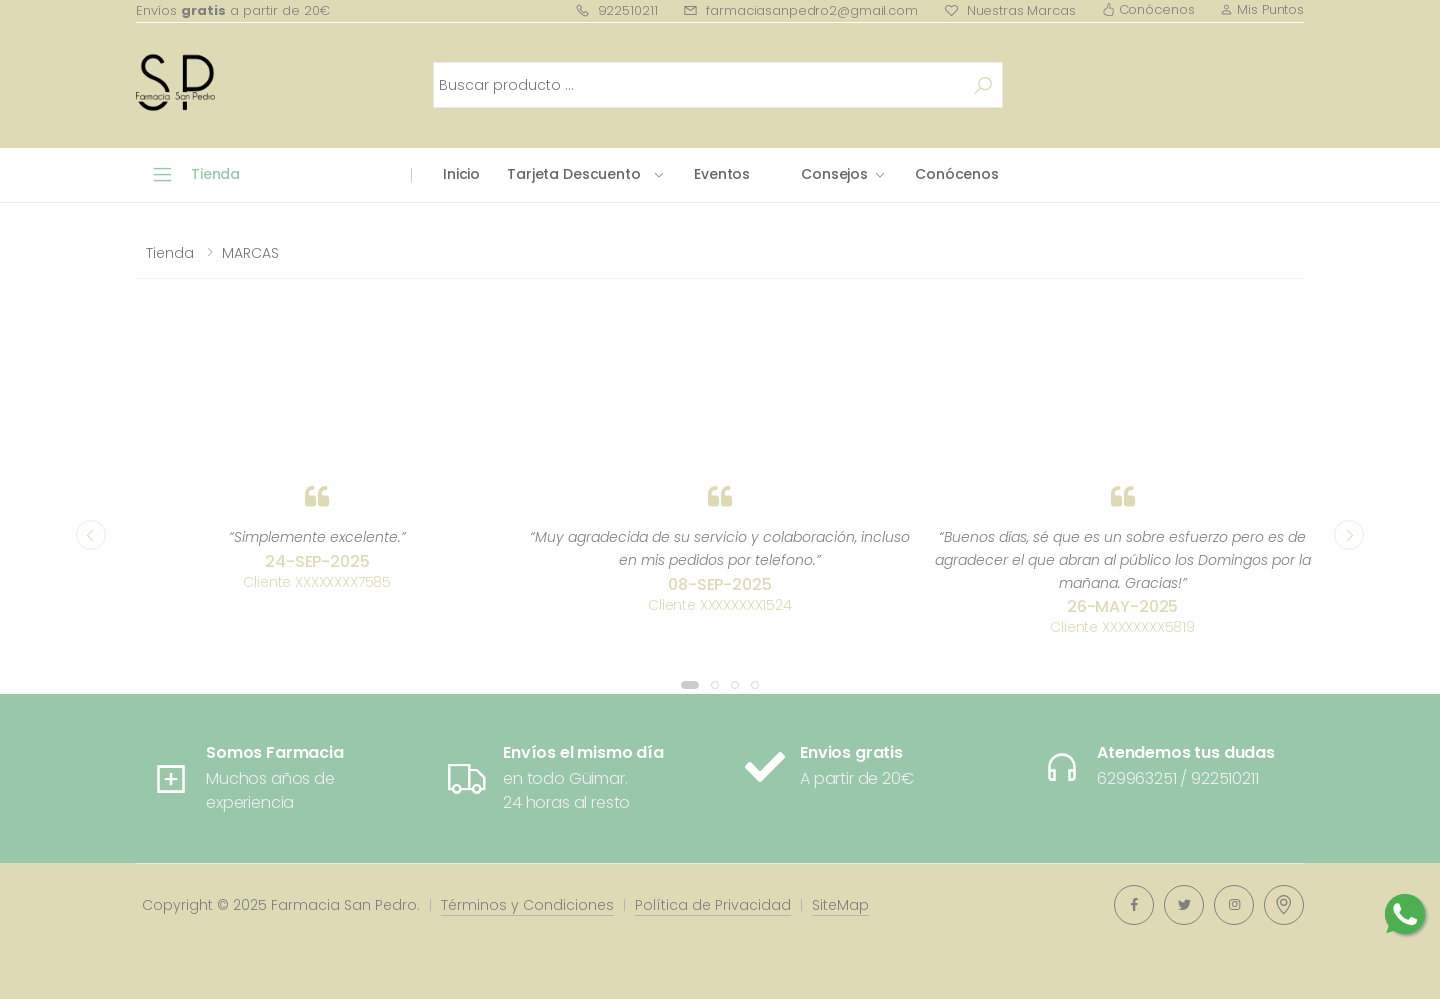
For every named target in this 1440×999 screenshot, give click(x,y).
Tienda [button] (215, 174)
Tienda (170, 253)
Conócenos (1148, 9)
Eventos (722, 174)
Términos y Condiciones (527, 905)
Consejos (834, 174)
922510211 (616, 10)
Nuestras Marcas (1010, 10)
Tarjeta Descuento (574, 174)
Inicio (461, 174)
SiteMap (840, 905)
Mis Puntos (1262, 9)
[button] (690, 685)
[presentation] (91, 535)
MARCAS (250, 253)
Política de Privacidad (713, 905)
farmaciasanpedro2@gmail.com (800, 10)
